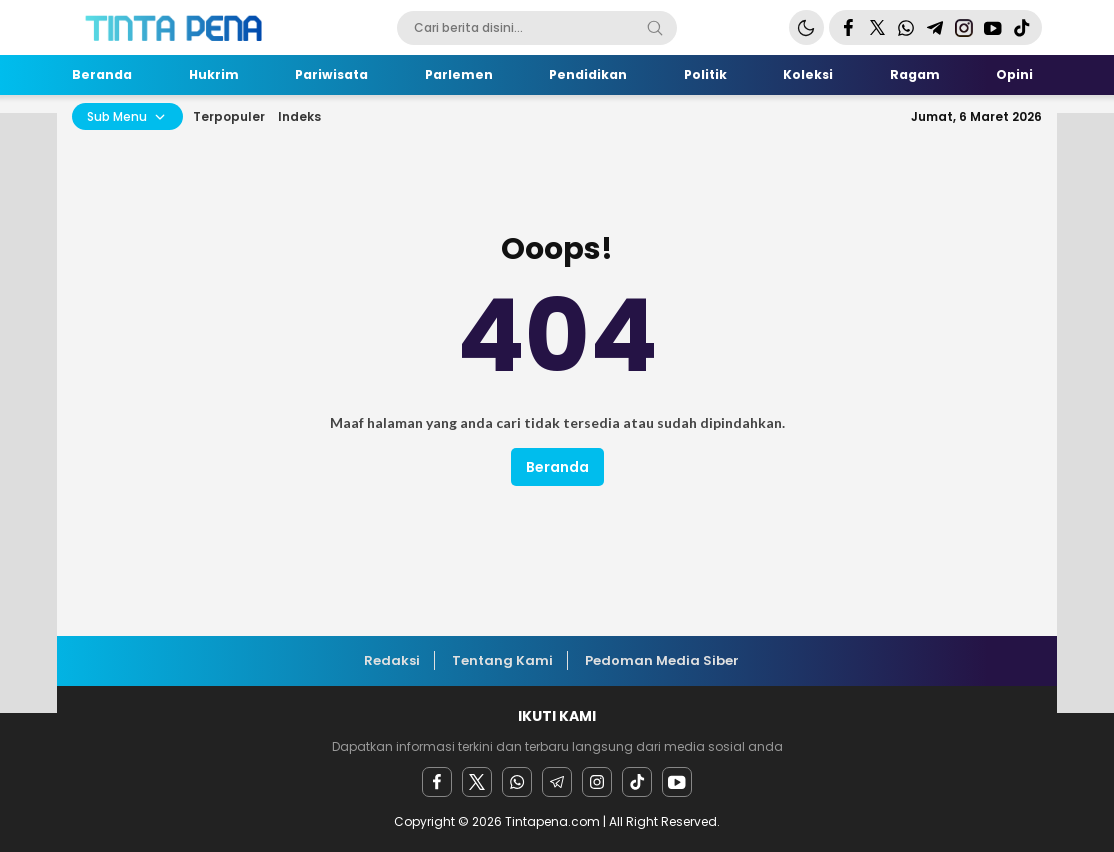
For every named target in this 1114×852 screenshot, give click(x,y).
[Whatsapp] (517, 782)
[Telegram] (557, 782)
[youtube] (677, 782)
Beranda (557, 467)
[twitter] (477, 782)
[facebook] (437, 782)
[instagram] (597, 782)
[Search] (655, 28)
